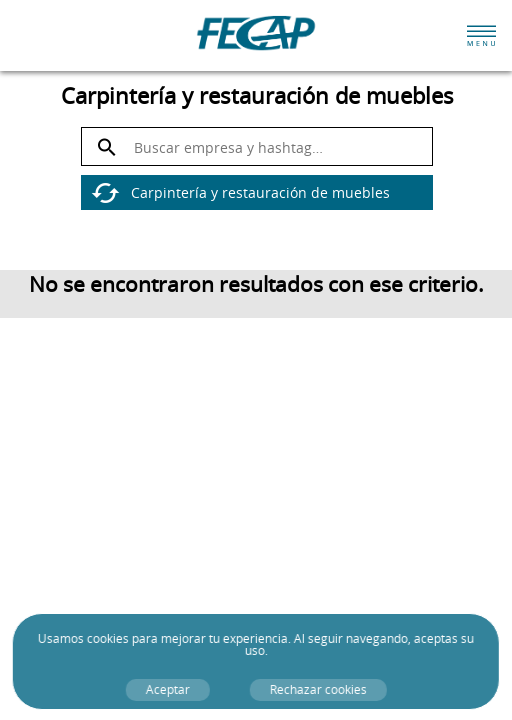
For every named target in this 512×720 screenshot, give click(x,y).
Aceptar (167, 689)
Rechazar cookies (317, 689)
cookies (108, 638)
